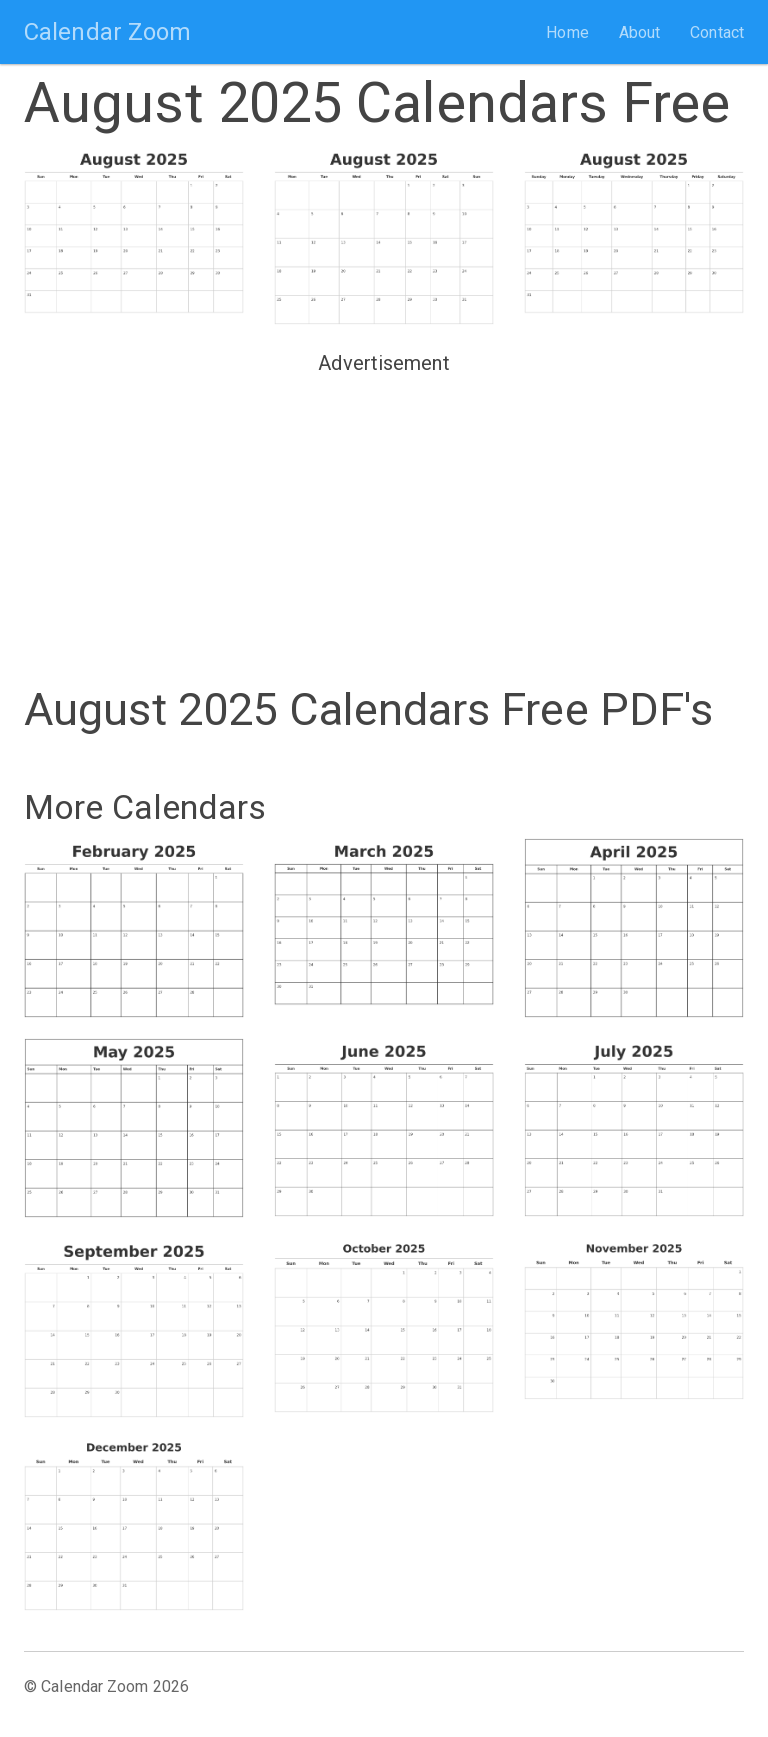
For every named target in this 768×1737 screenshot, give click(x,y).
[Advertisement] (384, 522)
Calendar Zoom (107, 32)
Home (567, 32)
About (640, 32)
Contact (717, 32)
